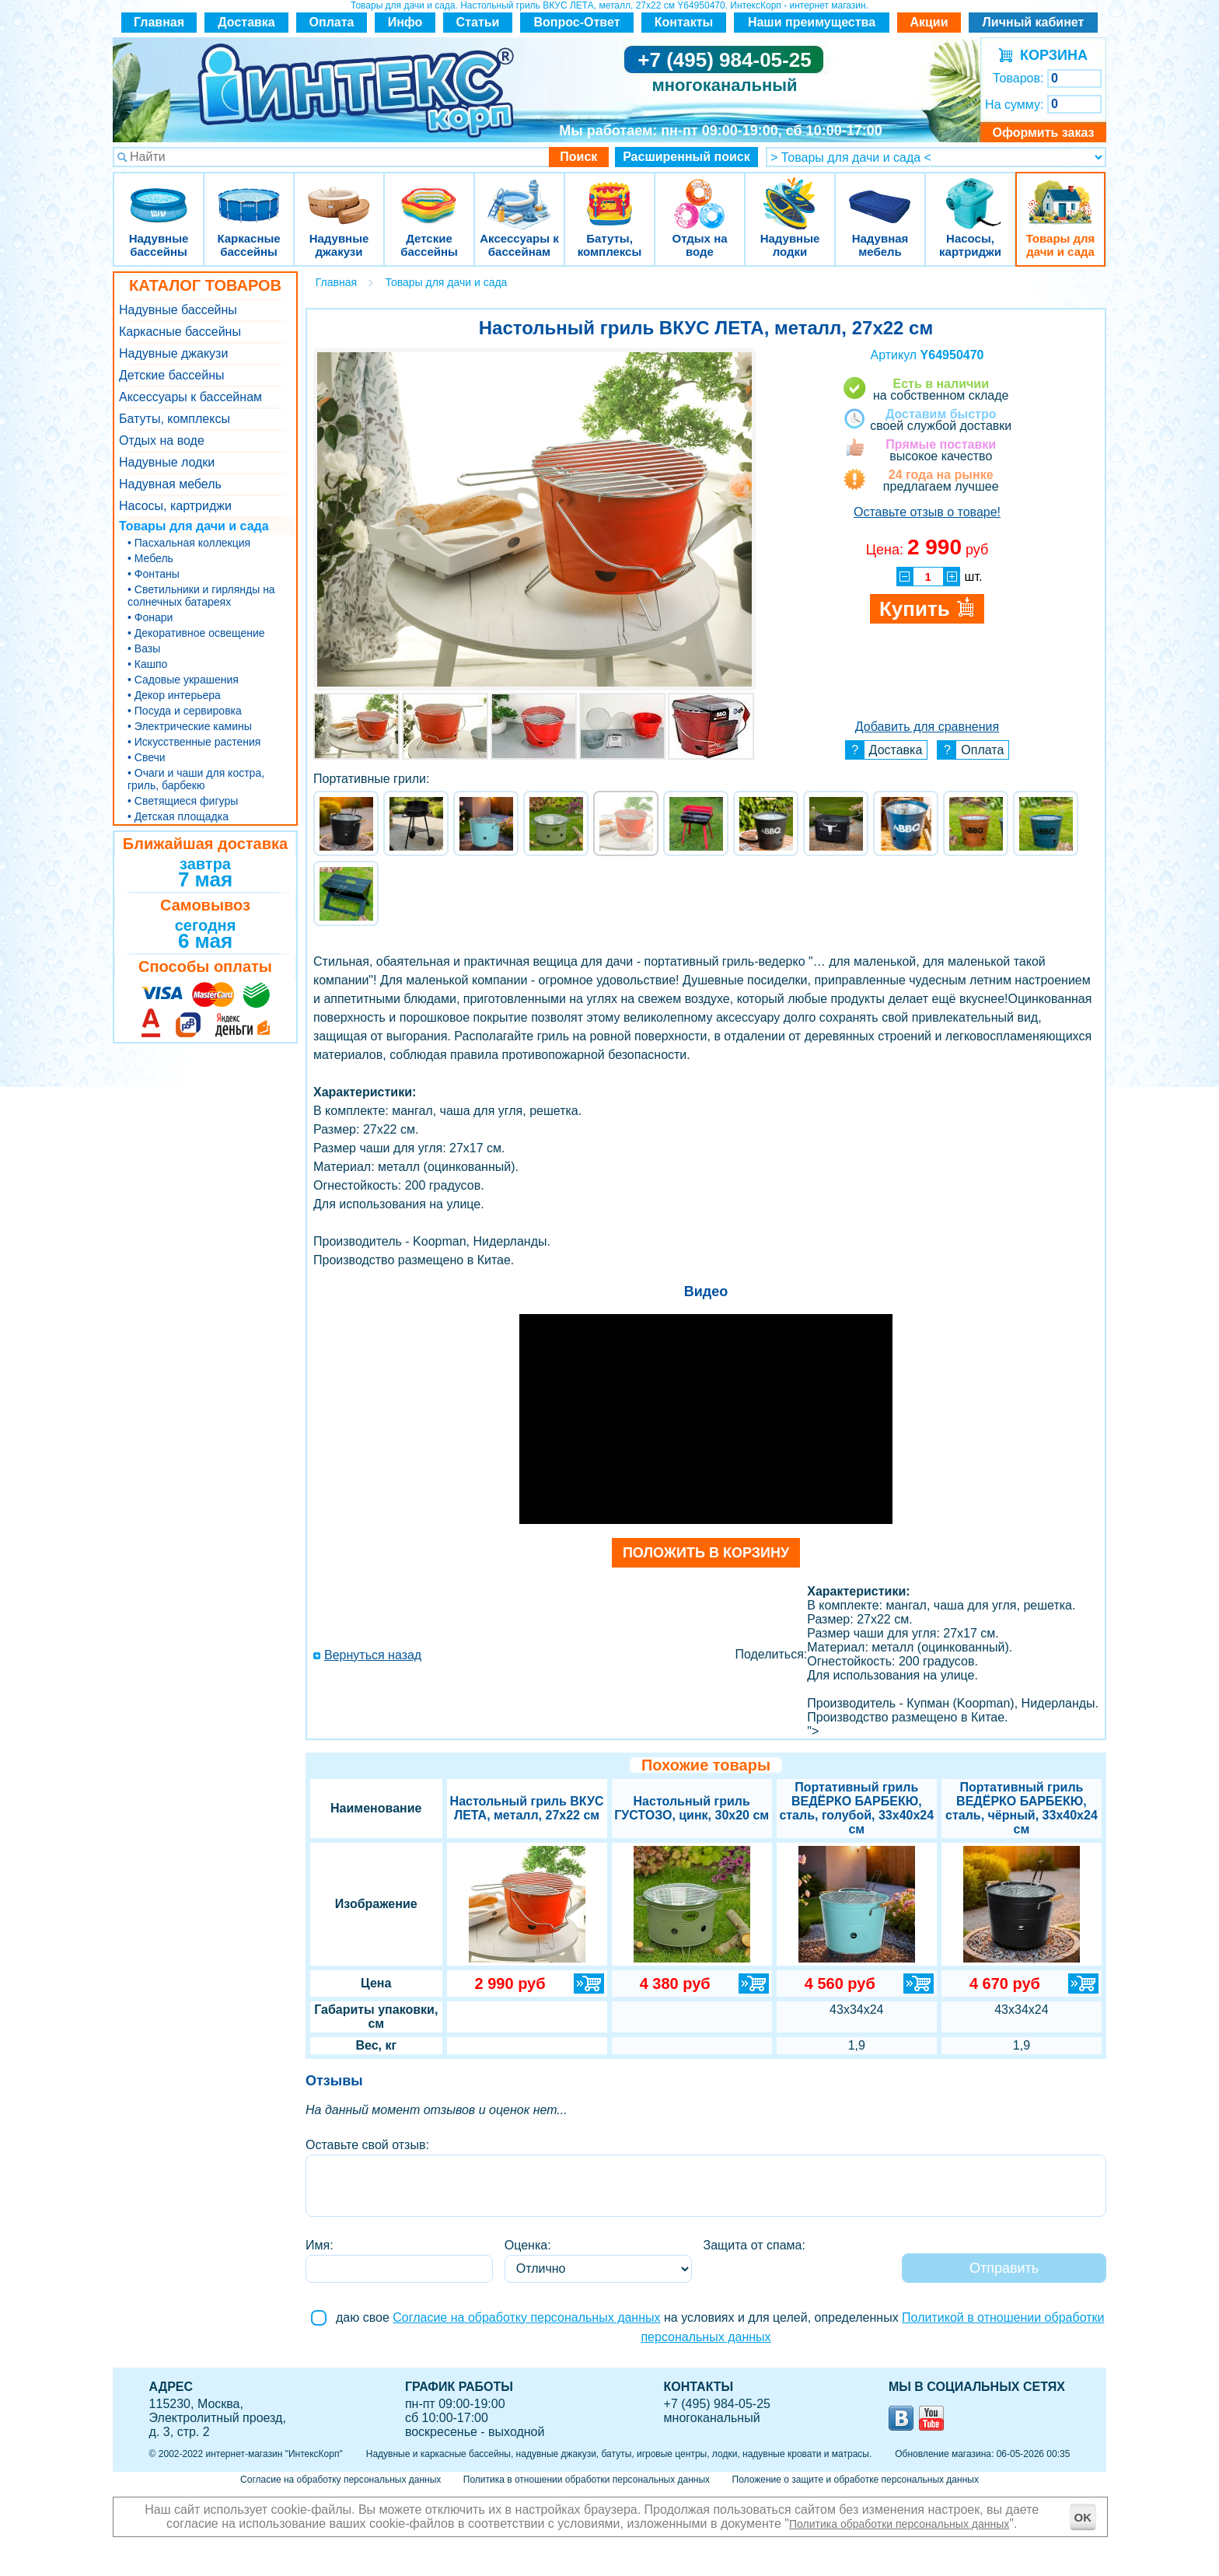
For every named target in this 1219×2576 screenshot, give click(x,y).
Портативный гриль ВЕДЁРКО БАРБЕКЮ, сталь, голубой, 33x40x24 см (856, 1808)
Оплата (332, 22)
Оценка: (528, 2245)
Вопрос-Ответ (577, 22)
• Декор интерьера (174, 695)
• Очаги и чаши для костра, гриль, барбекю (195, 779)
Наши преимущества (811, 22)
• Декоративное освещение (196, 633)
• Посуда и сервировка (184, 710)
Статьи (478, 22)
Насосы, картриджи (970, 194)
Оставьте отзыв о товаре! (927, 512)
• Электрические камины (189, 726)
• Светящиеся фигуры (182, 801)
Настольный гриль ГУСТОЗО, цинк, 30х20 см (691, 1808)
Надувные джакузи (339, 194)
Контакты (684, 22)
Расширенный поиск (686, 156)
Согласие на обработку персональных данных (526, 2317)
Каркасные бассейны (248, 194)
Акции (929, 22)
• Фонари (150, 617)
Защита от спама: (754, 2245)
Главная (159, 22)
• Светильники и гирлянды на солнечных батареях (201, 595)
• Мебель (150, 558)
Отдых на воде (699, 194)
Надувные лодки (790, 194)
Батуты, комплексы (609, 194)
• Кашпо (147, 664)
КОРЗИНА (1050, 55)
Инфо (405, 22)
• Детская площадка (178, 816)
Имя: (320, 2245)
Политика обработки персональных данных (899, 2524)
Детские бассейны (429, 194)
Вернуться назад (372, 1655)
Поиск (578, 156)
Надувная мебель (880, 194)
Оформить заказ (1043, 132)
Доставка (246, 22)
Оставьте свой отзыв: (367, 2144)
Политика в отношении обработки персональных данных (586, 2479)
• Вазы (143, 648)
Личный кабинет (1034, 22)
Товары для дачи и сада (1060, 194)
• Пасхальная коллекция (188, 543)
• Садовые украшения (183, 679)
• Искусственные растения (193, 742)
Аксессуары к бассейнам (519, 194)
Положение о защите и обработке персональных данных (855, 2479)
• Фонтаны (153, 574)
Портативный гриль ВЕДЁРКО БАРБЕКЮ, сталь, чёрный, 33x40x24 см (1021, 1808)
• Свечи (146, 757)
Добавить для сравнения (927, 726)
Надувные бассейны (158, 194)
